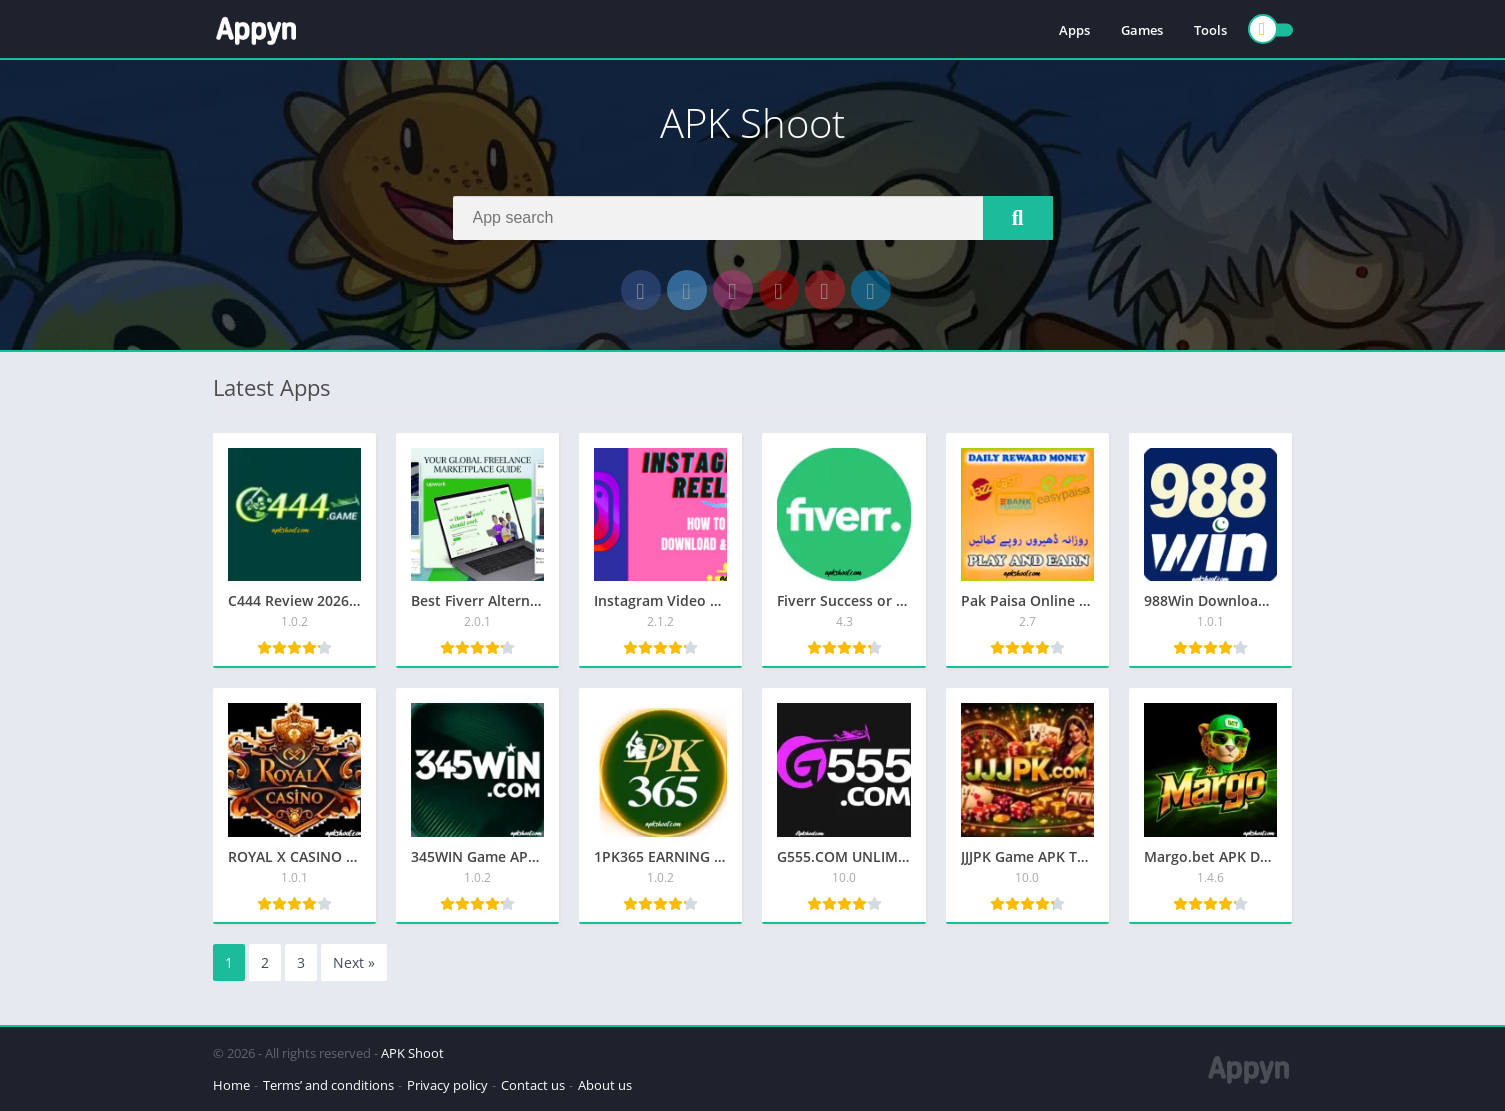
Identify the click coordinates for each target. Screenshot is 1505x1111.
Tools (1210, 30)
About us (605, 1085)
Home (231, 1085)
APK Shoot (412, 1053)
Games (1142, 30)
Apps (1074, 30)
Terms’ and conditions (328, 1085)
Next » (354, 962)
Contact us (533, 1085)
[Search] (753, 218)
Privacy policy (447, 1085)
